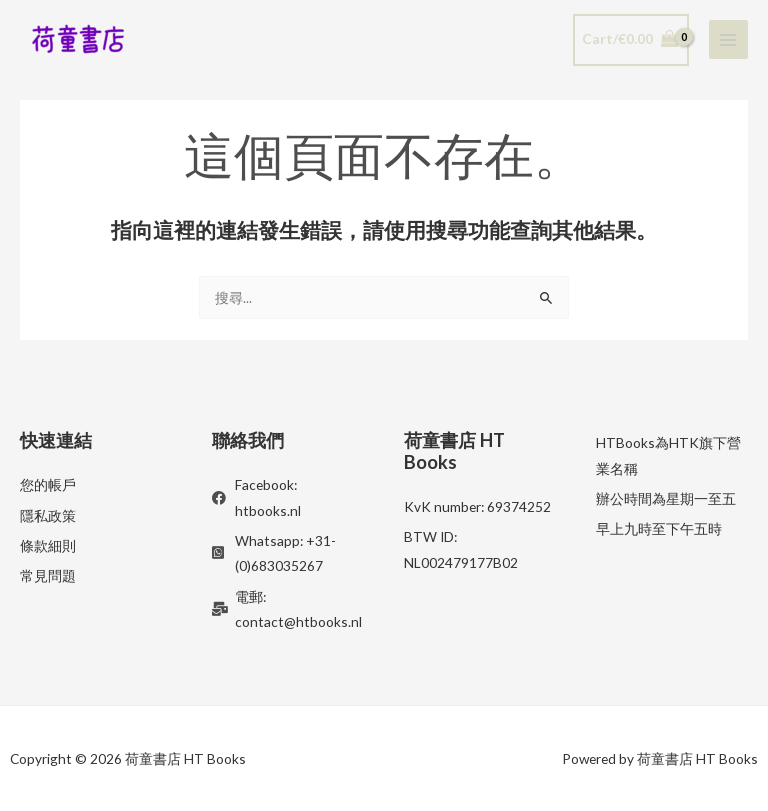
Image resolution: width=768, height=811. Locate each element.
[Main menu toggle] (728, 39)
